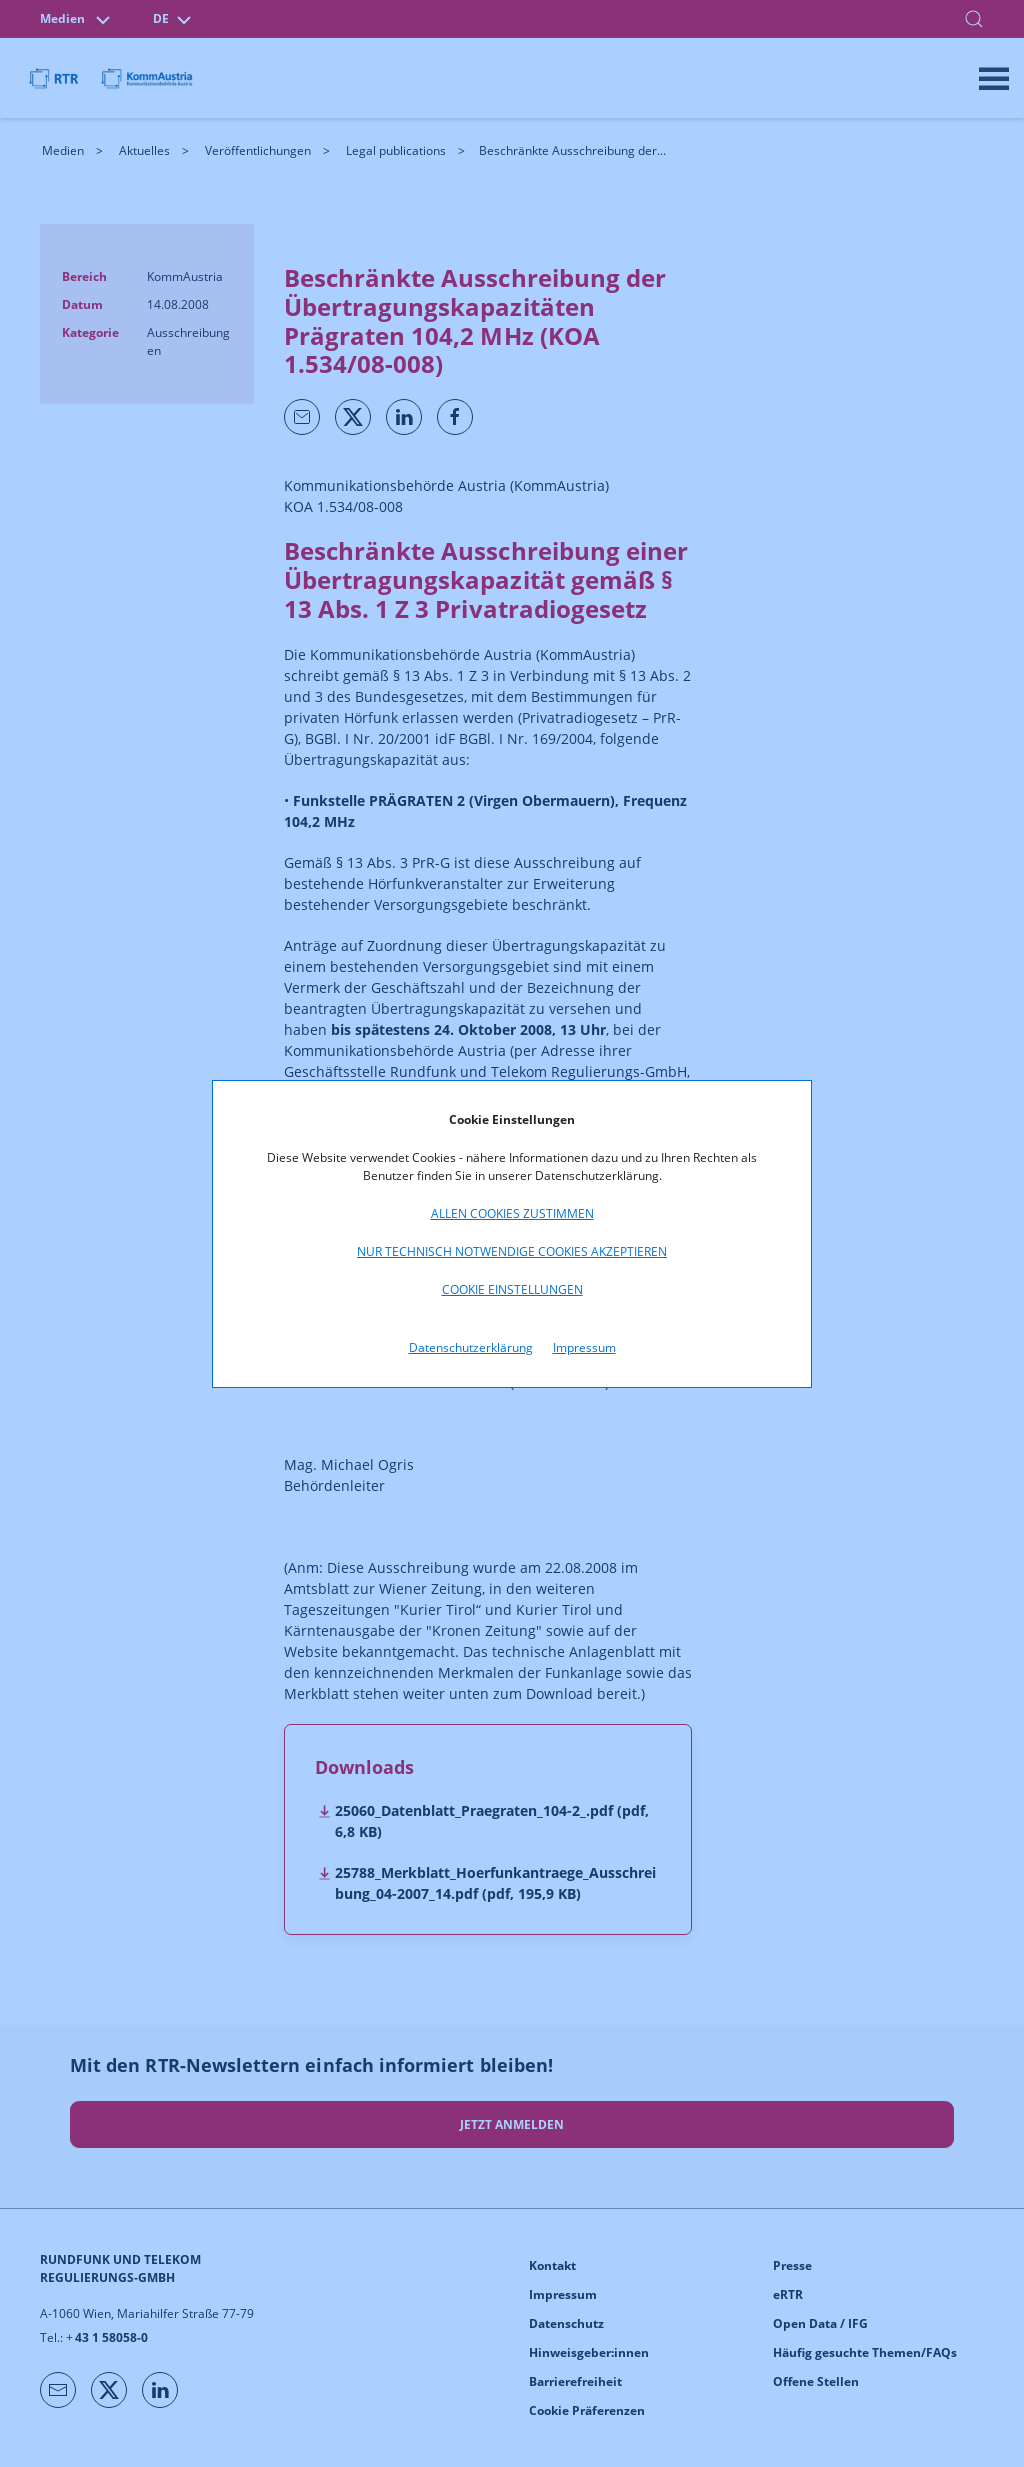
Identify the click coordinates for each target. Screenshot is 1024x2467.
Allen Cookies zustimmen (512, 1213)
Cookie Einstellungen (512, 1289)
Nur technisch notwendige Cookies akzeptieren (512, 1251)
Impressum (584, 1347)
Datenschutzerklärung (471, 1347)
